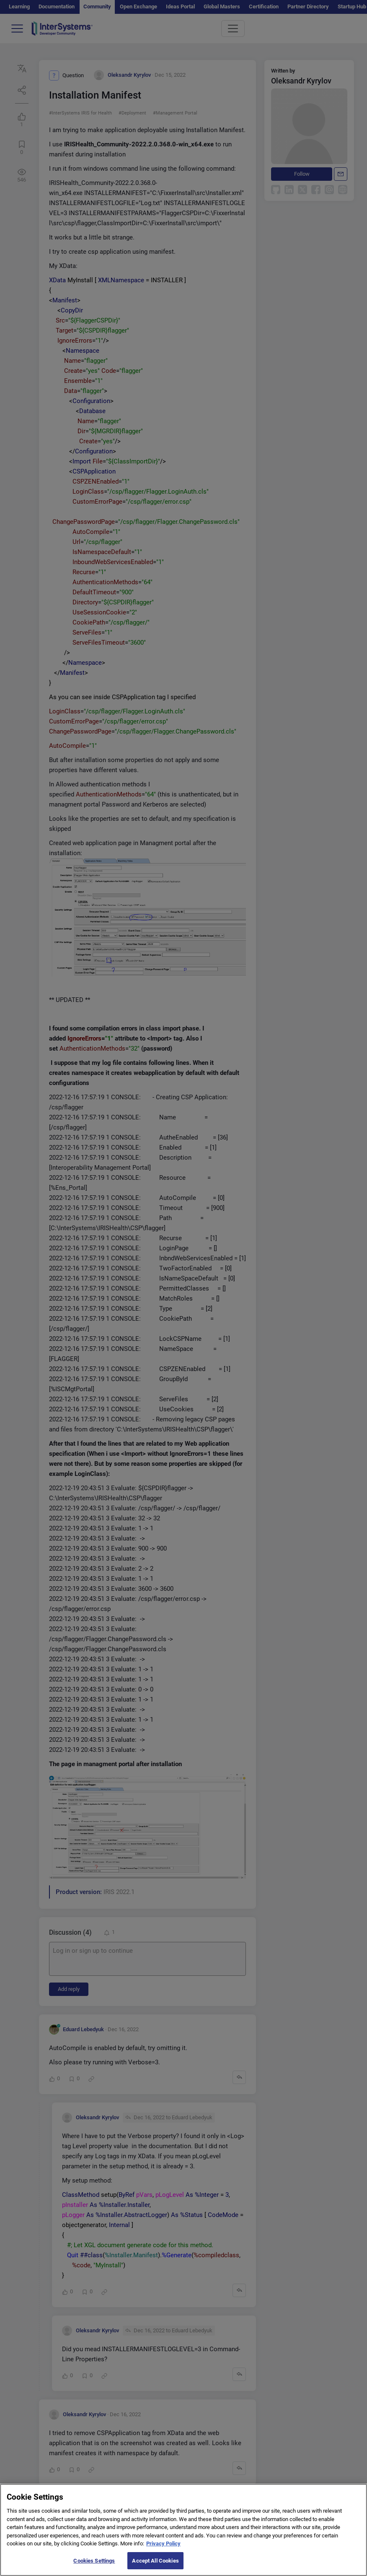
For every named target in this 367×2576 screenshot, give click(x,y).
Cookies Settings (94, 2566)
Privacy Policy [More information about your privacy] (163, 2549)
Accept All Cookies (155, 2566)
